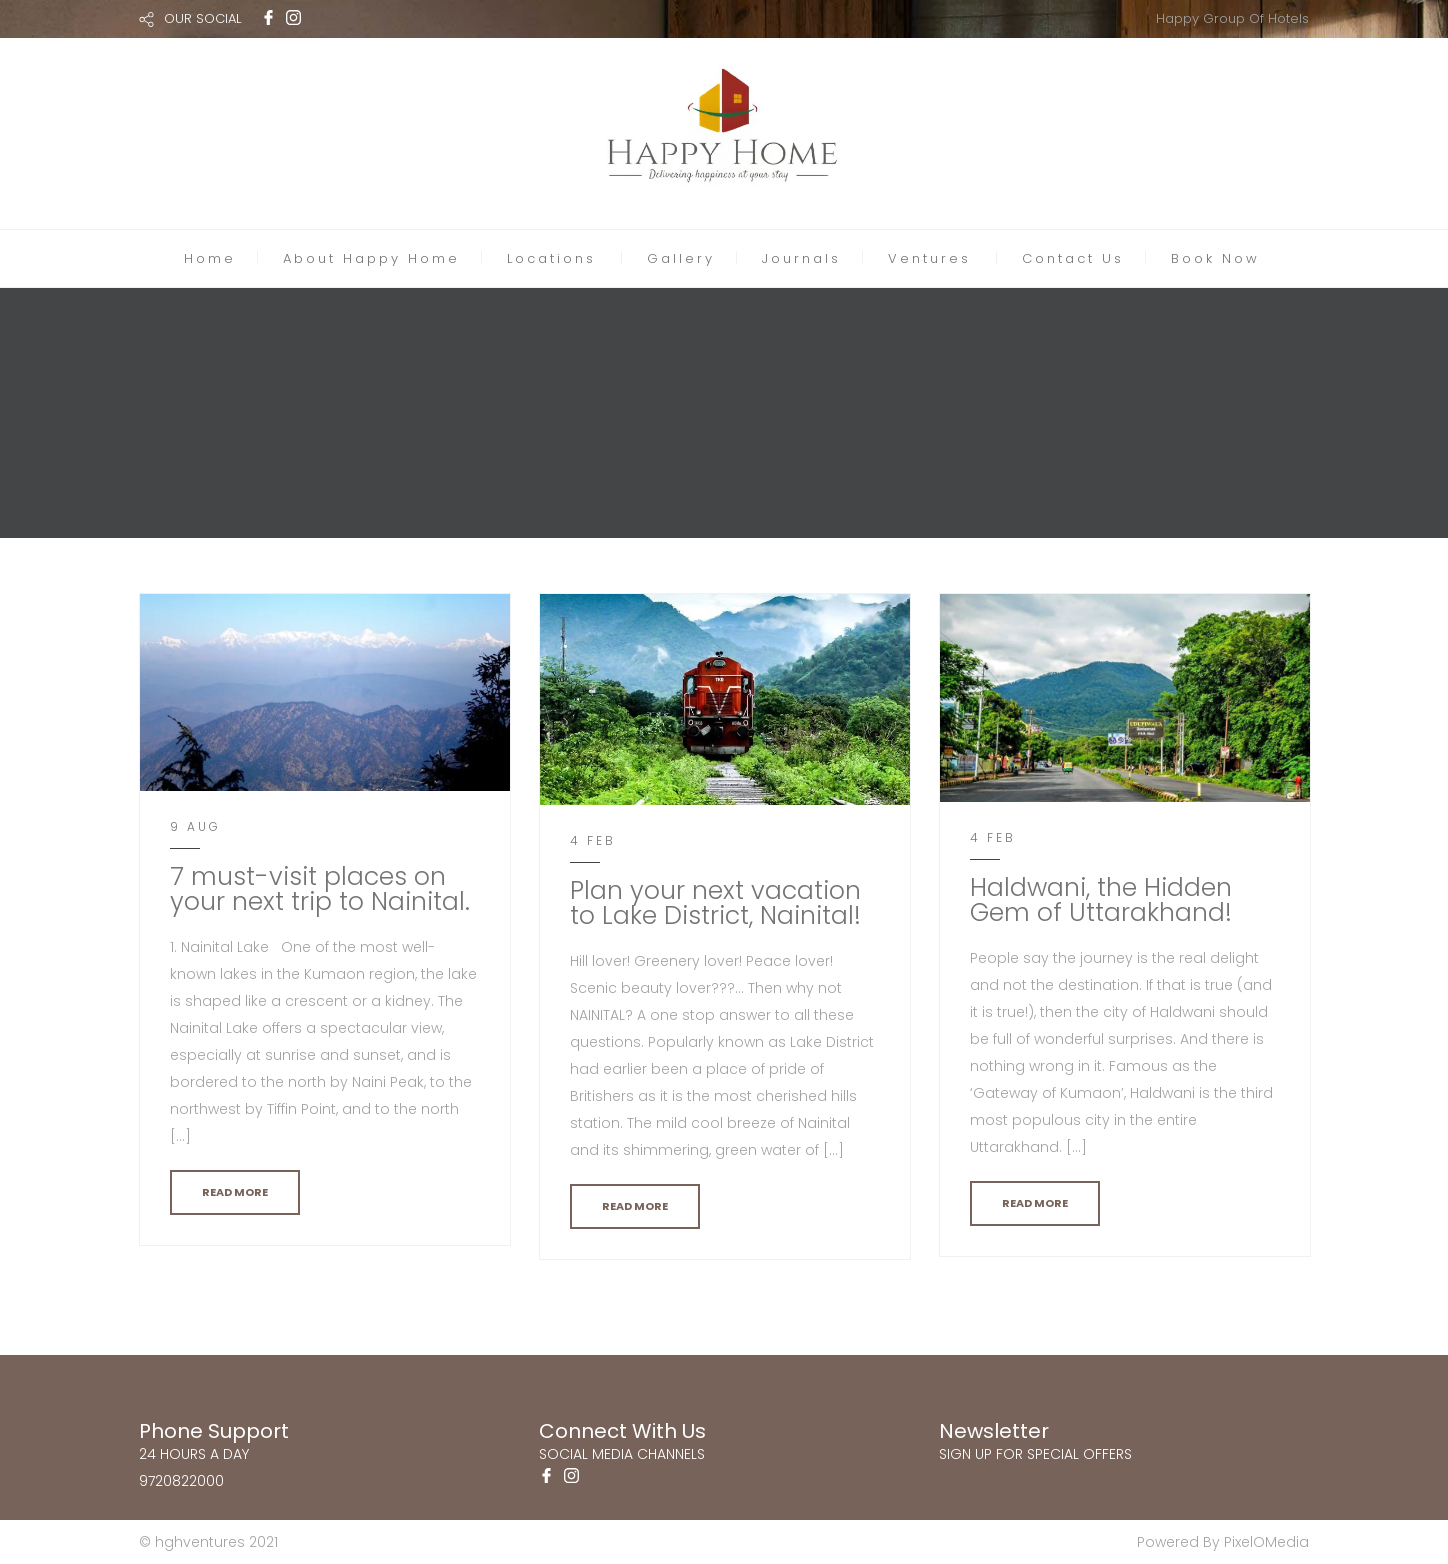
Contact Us (1073, 258)
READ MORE (235, 1192)
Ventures (929, 258)
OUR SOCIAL (202, 18)
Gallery (681, 258)
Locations (551, 258)
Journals (801, 258)
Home (210, 258)
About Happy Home (371, 258)
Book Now (1215, 258)
